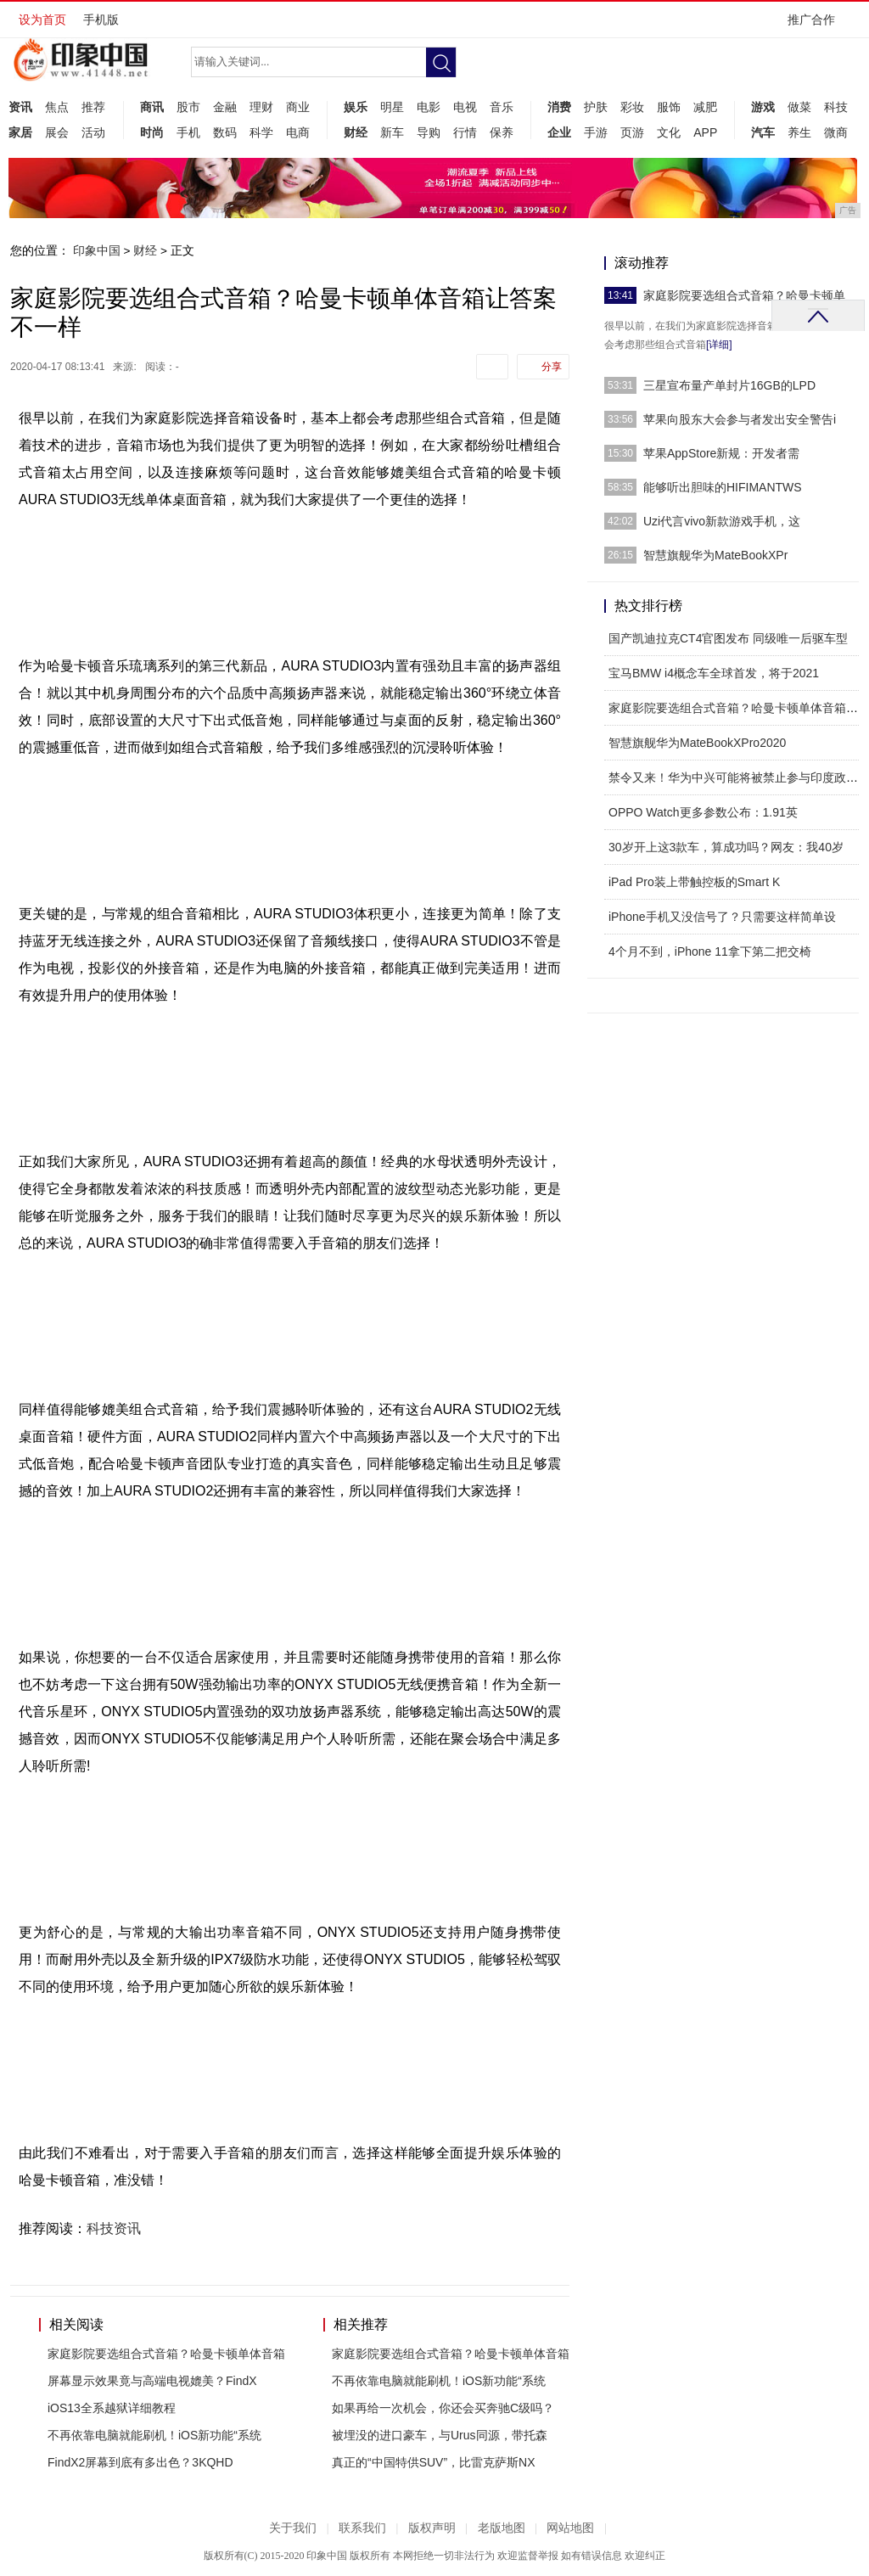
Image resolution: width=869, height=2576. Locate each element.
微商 (836, 132)
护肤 (596, 107)
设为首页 (42, 19)
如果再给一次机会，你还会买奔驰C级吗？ (443, 2408)
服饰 (669, 107)
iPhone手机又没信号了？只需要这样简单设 (722, 916)
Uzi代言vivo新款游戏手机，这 (721, 521)
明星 (392, 107)
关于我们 (293, 2528)
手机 (188, 132)
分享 (551, 367)
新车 (392, 132)
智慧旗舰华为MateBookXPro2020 (697, 742)
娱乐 (355, 107)
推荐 (93, 107)
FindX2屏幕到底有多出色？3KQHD (140, 2462)
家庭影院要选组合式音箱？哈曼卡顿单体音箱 (166, 2353)
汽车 (763, 132)
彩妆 (632, 107)
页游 (632, 132)
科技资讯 (114, 2228)
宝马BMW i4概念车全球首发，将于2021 (713, 673)
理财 (261, 107)
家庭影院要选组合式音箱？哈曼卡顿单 (744, 295)
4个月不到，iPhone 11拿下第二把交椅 (709, 951)
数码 (225, 132)
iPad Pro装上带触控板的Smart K (694, 882)
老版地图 (501, 2528)
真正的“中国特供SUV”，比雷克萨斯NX (433, 2462)
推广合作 (817, 25)
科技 (836, 107)
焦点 (57, 107)
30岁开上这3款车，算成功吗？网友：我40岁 (726, 847)
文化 (669, 132)
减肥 (705, 107)
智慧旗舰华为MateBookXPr (715, 555)
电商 (298, 132)
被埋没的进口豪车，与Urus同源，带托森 (439, 2435)
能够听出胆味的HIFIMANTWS (722, 487)
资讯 (20, 107)
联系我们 (362, 2528)
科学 (261, 132)
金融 (225, 107)
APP (705, 132)
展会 (57, 132)
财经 (355, 132)
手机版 (101, 19)
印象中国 (97, 250)
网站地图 (570, 2528)
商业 (298, 107)
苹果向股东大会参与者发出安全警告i (739, 419)
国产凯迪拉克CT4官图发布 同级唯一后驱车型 (728, 638)
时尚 (152, 132)
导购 (428, 132)
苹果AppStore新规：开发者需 (721, 453)
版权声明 (432, 2528)
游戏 (763, 107)
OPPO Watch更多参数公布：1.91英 (703, 812)
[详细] (719, 345)
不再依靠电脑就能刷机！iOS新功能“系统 (154, 2435)
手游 (596, 132)
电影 (428, 107)
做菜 (799, 107)
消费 (559, 107)
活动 (93, 132)
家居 (20, 132)
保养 (501, 132)
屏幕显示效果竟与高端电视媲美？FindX (152, 2381)
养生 (799, 132)
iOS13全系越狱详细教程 (112, 2408)
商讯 (152, 107)
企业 (559, 132)
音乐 (501, 107)
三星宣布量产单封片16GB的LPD (729, 385)
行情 (465, 132)
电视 (465, 107)
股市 (188, 107)
